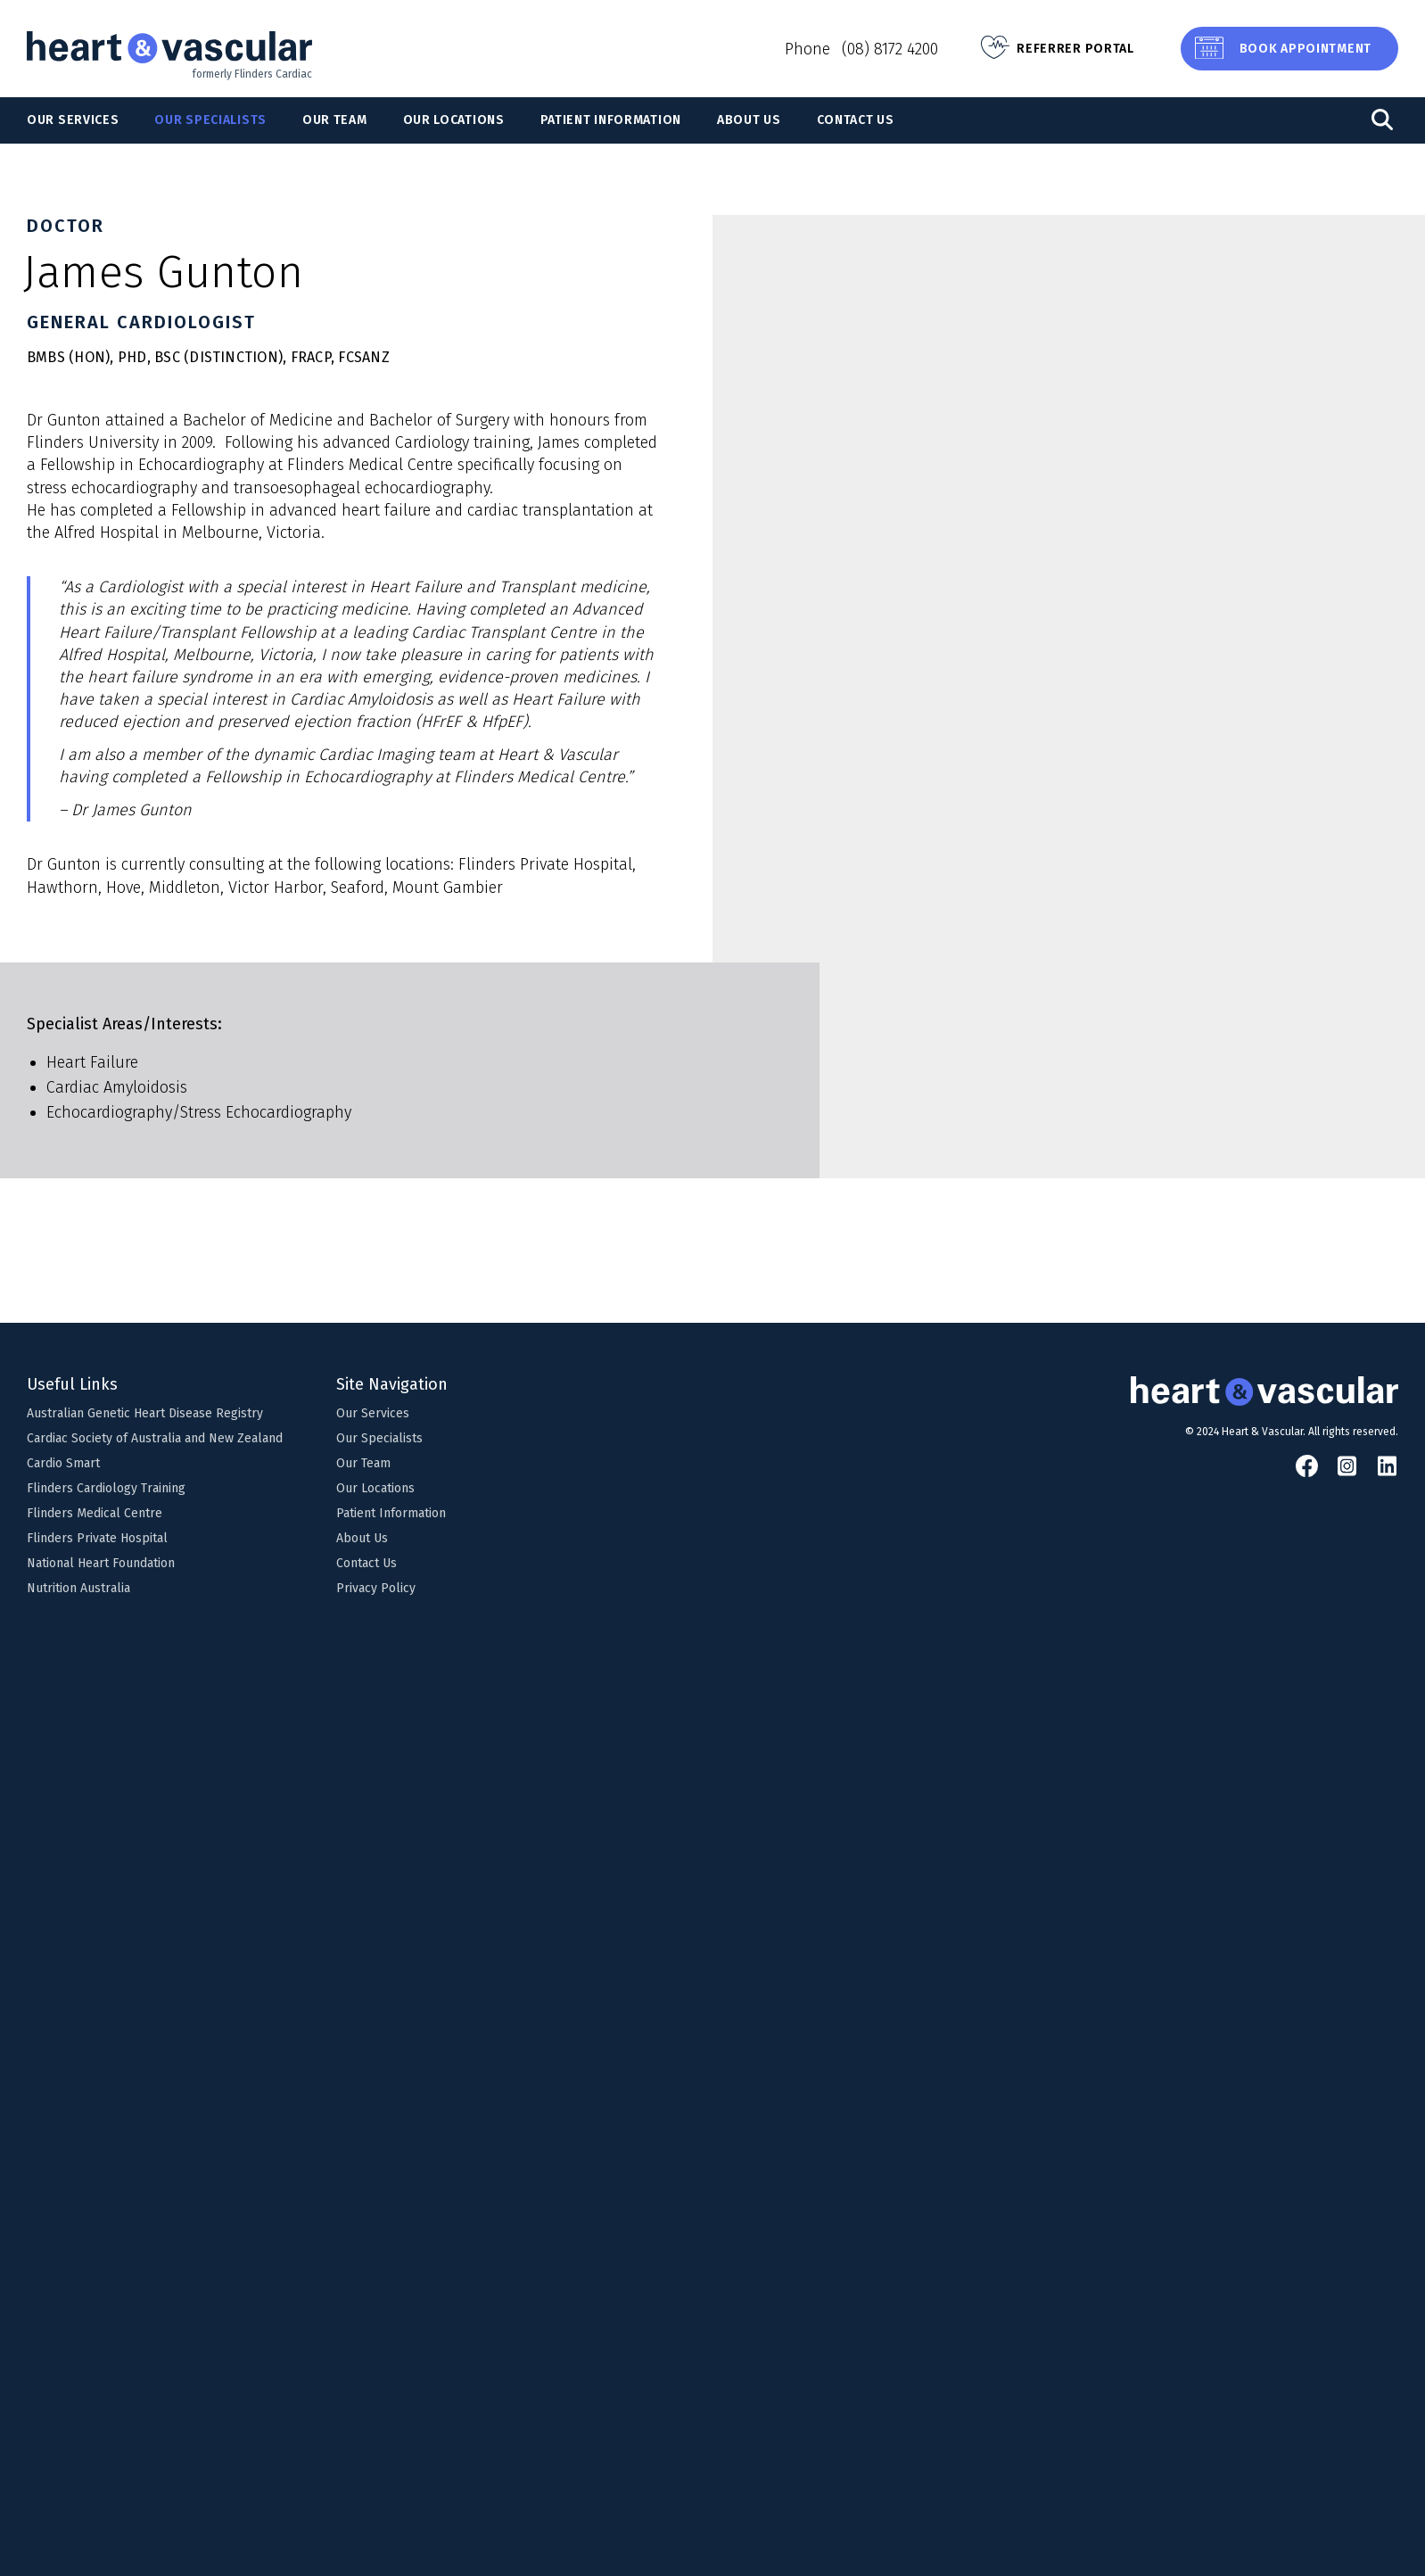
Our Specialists (210, 120)
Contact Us (855, 120)
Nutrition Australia (78, 1588)
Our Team (334, 120)
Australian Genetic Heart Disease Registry (145, 1413)
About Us (749, 120)
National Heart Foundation (101, 1563)
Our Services (73, 120)
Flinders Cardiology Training (106, 1488)
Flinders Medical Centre (94, 1513)
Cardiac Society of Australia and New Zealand (155, 1438)
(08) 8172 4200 (890, 49)
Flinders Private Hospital (97, 1538)
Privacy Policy (376, 1588)
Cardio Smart (63, 1463)
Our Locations (454, 120)
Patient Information (610, 120)
